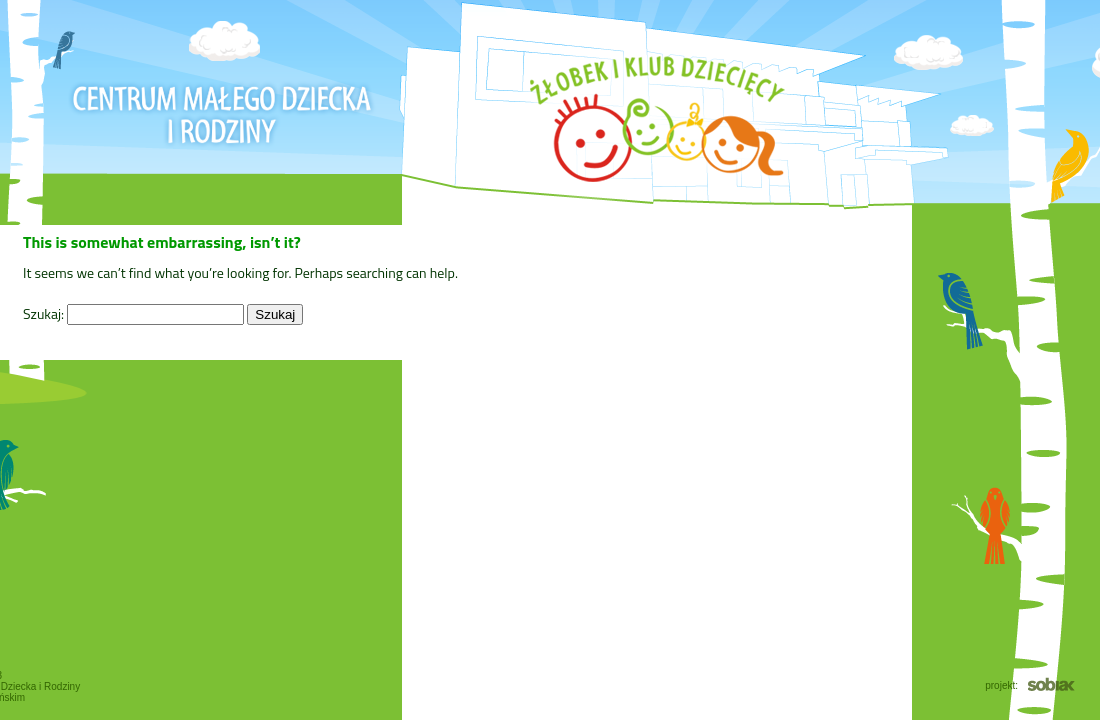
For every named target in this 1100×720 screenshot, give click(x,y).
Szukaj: (43, 313)
